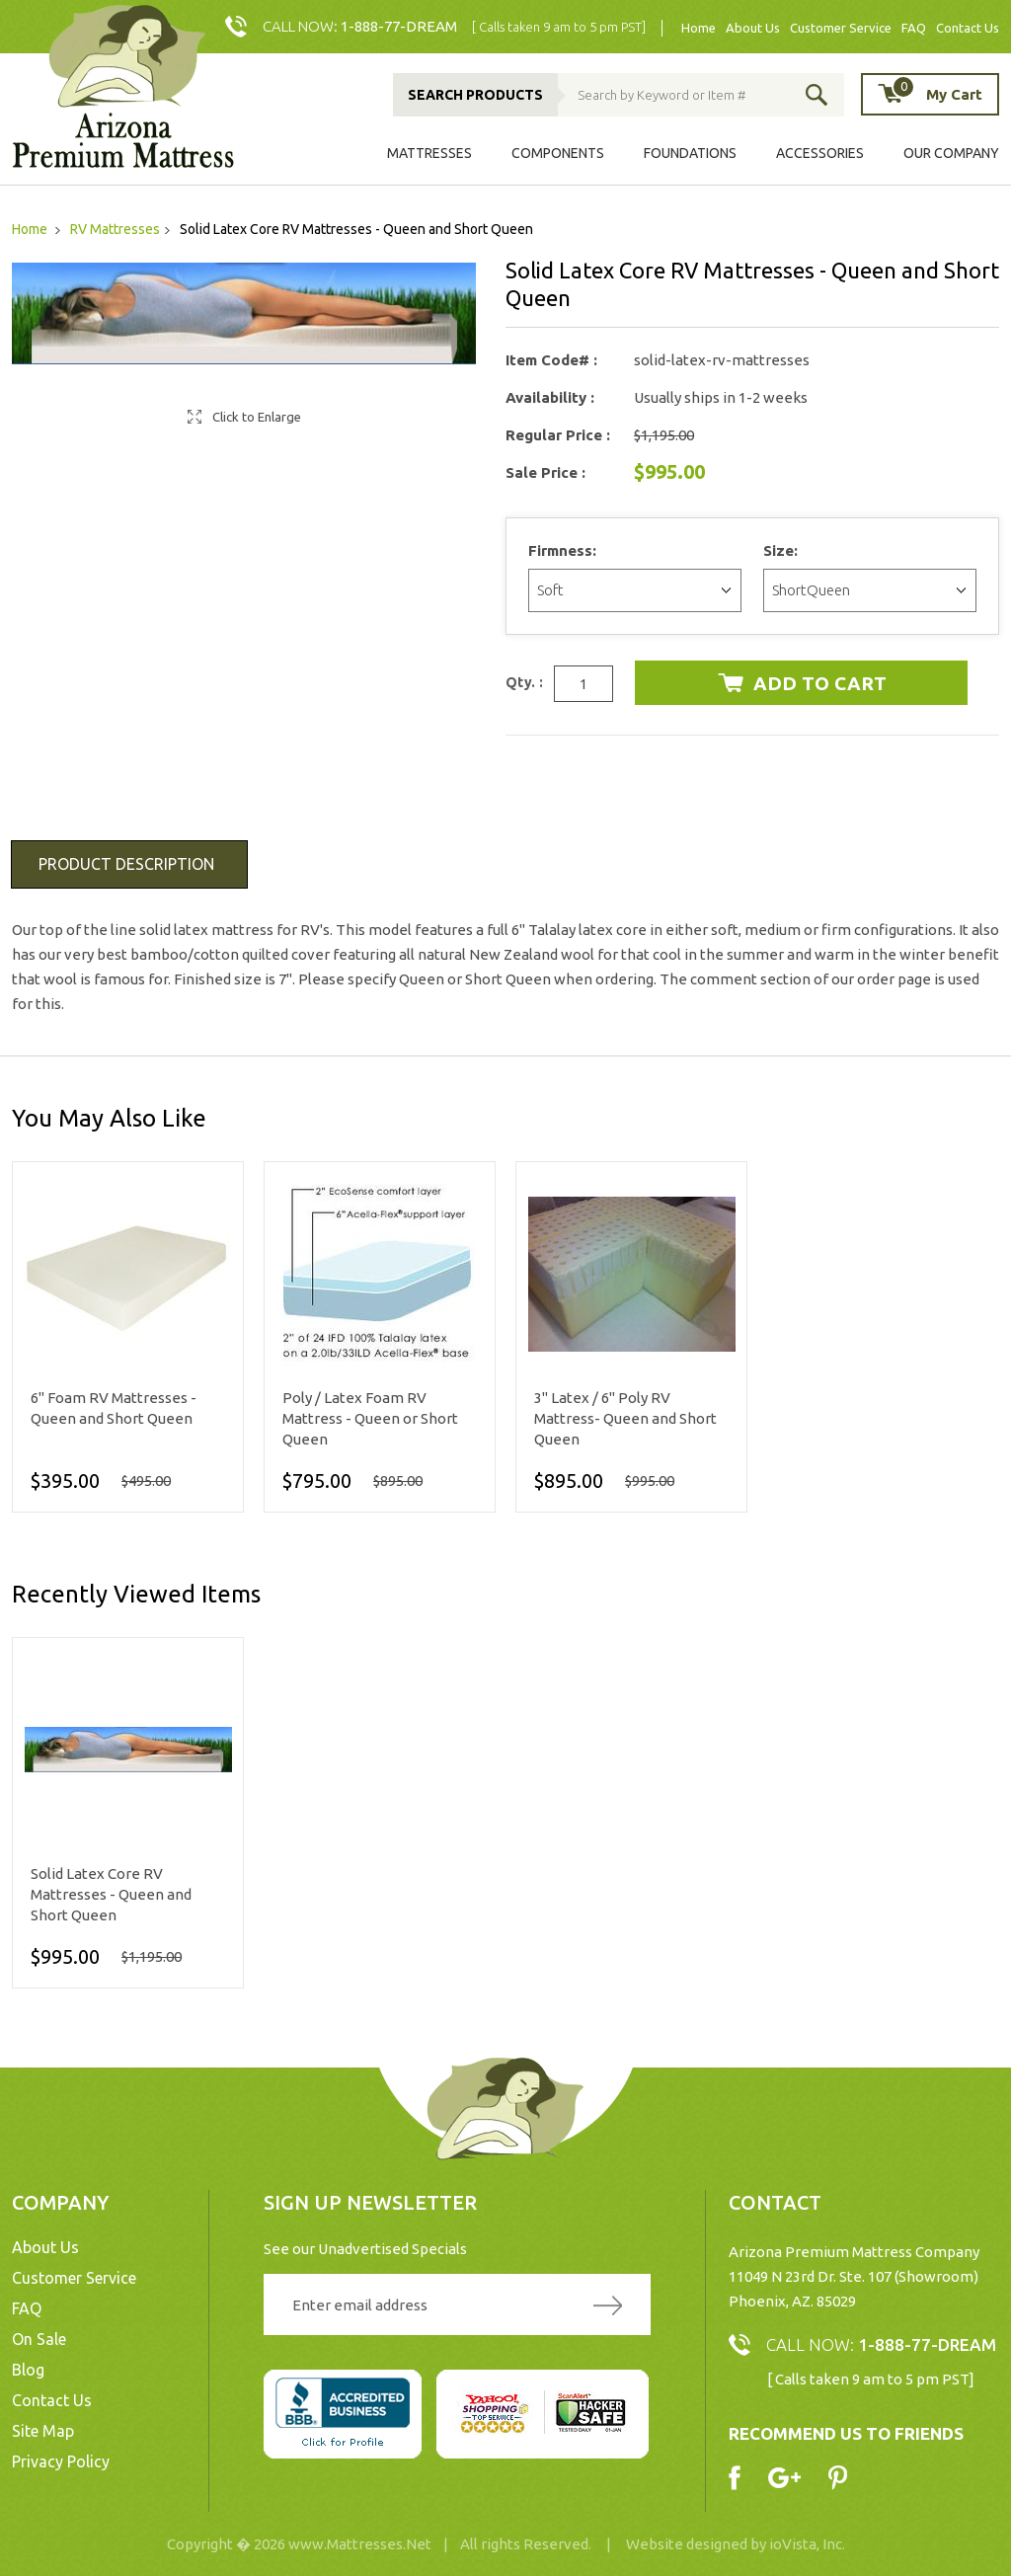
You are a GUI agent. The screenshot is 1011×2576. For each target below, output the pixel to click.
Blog (28, 2370)
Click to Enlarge (256, 417)
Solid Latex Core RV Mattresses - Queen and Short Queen (111, 1894)
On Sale (39, 2339)
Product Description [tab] (126, 864)
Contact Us (967, 28)
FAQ (913, 28)
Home (698, 28)
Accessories (820, 153)
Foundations (690, 153)
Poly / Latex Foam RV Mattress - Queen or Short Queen (370, 1418)
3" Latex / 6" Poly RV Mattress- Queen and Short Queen (625, 1418)
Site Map (43, 2431)
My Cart (937, 93)
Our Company (951, 153)
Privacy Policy (61, 2461)
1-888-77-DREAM (399, 26)
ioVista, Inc (805, 2544)
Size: (782, 550)
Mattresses (429, 153)
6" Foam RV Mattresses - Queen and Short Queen (113, 1408)
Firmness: (564, 550)
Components (557, 153)
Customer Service (841, 28)
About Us (753, 28)
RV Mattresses (115, 229)
